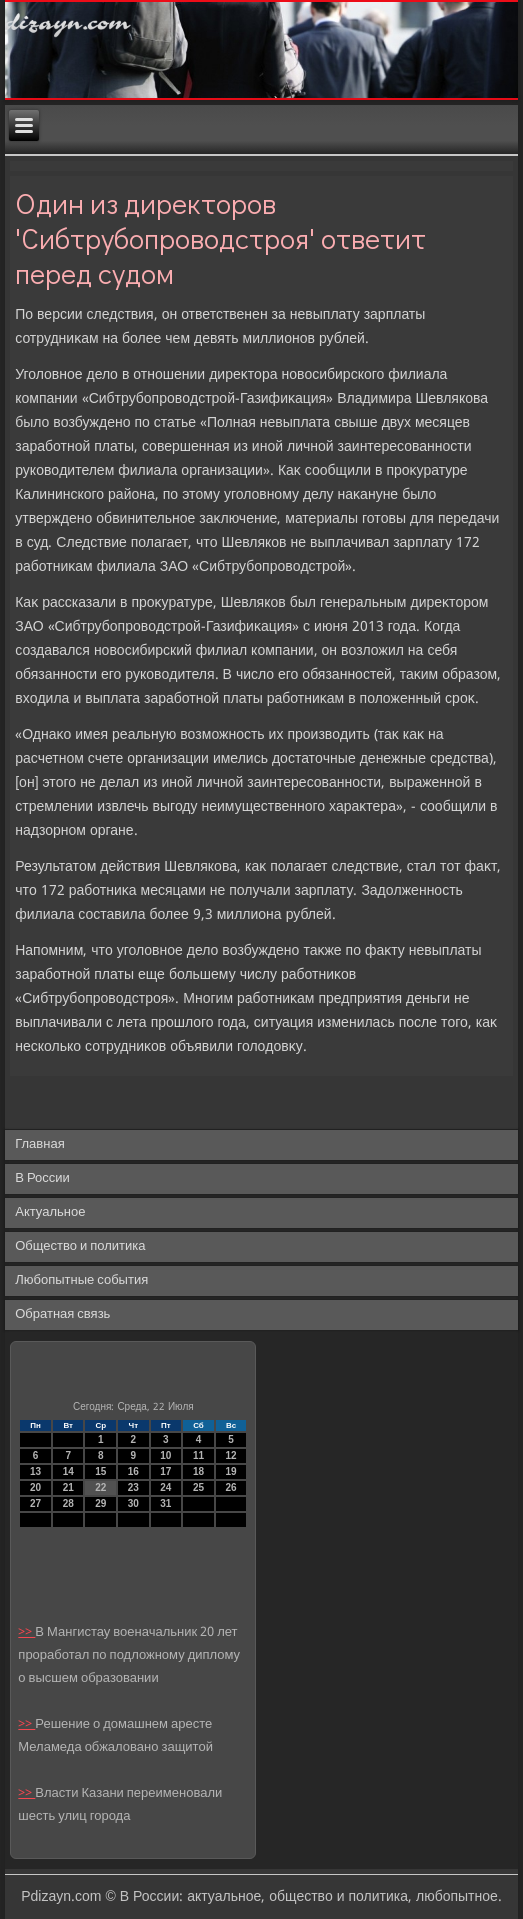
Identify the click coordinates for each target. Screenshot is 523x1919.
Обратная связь (62, 1314)
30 (133, 1503)
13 (35, 1471)
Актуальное (50, 1212)
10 (165, 1455)
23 (133, 1487)
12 (230, 1455)
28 (68, 1503)
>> (26, 1632)
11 (198, 1455)
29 (100, 1503)
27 (35, 1503)
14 (68, 1471)
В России (42, 1178)
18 (198, 1471)
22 (100, 1487)
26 (230, 1487)
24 (165, 1487)
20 (35, 1487)
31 (165, 1503)
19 (230, 1471)
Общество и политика (80, 1246)
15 (100, 1471)
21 (68, 1487)
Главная (39, 1144)
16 (133, 1471)
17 (165, 1471)
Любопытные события (81, 1280)
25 (198, 1487)
